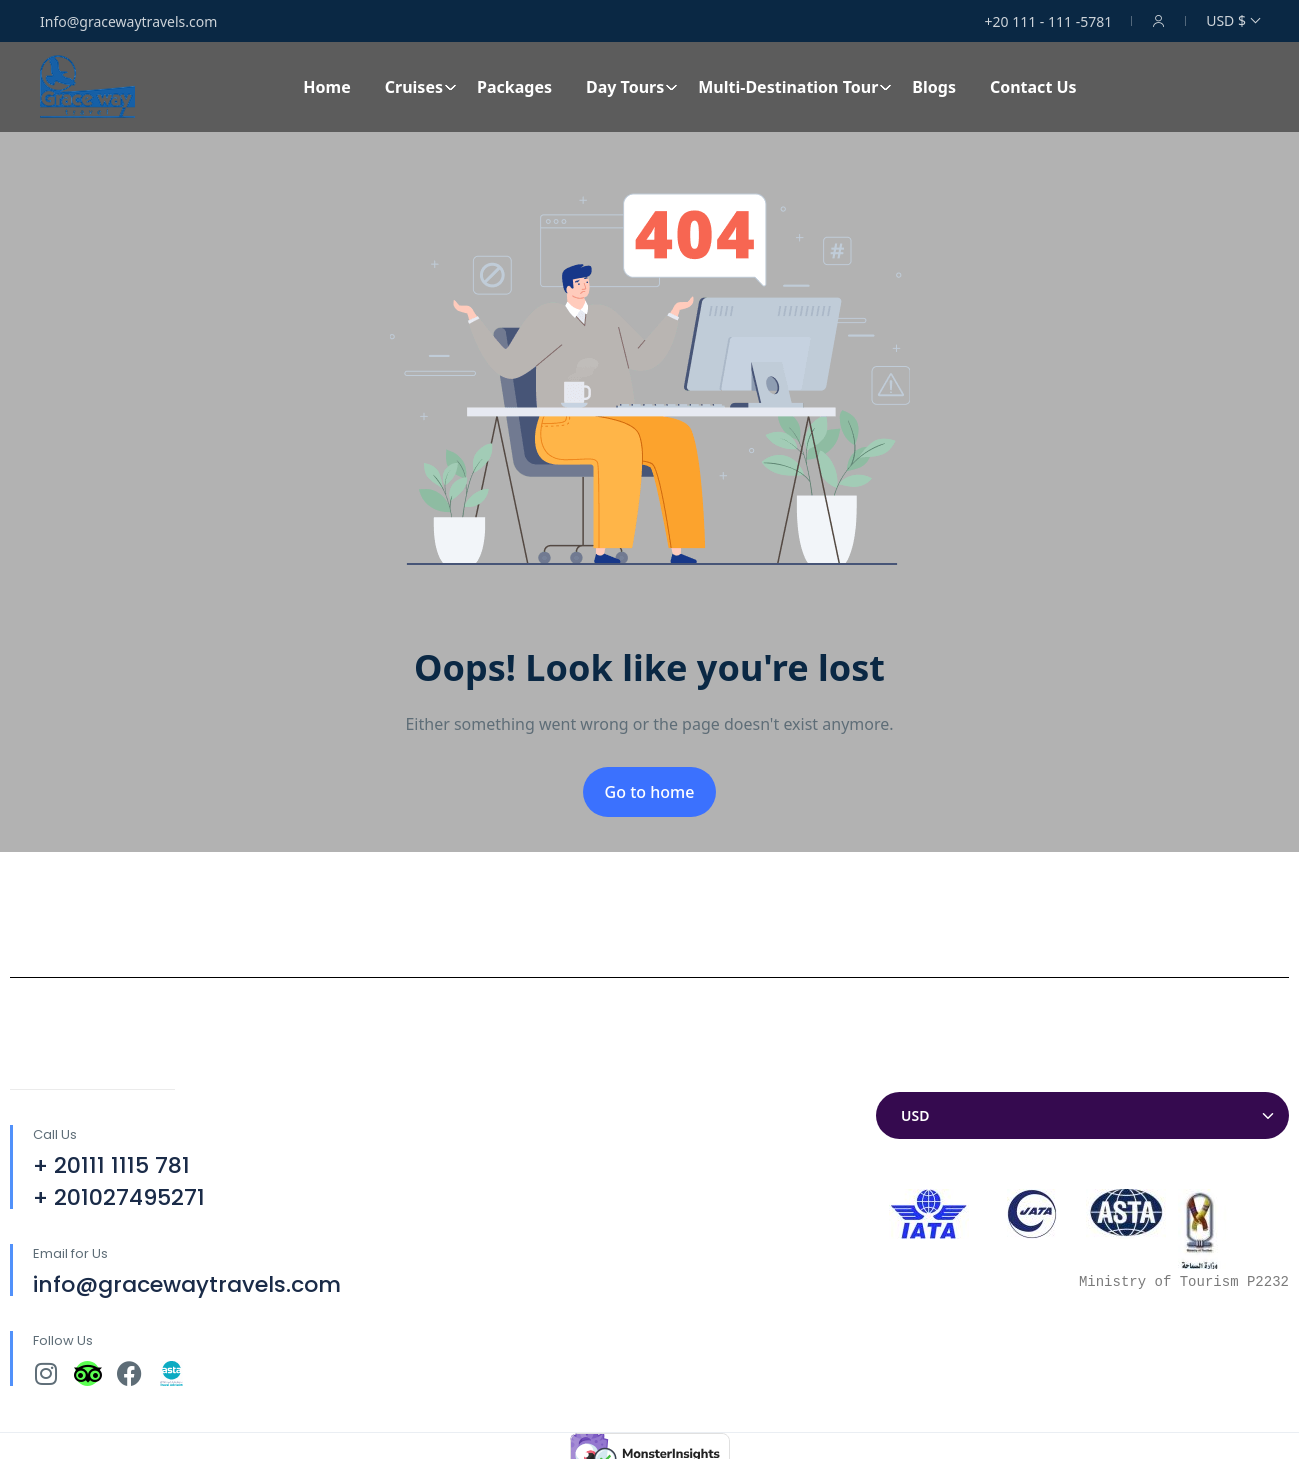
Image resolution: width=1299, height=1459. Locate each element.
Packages (514, 87)
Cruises (421, 87)
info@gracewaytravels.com (187, 1284)
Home (326, 87)
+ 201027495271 (119, 1197)
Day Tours (632, 87)
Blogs (934, 87)
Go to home (650, 792)
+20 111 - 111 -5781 (1049, 21)
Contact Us (1033, 87)
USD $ (1232, 20)
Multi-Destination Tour (795, 87)
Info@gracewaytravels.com (128, 21)
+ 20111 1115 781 (111, 1165)
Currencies (916, 1072)
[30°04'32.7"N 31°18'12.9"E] (649, 1213)
